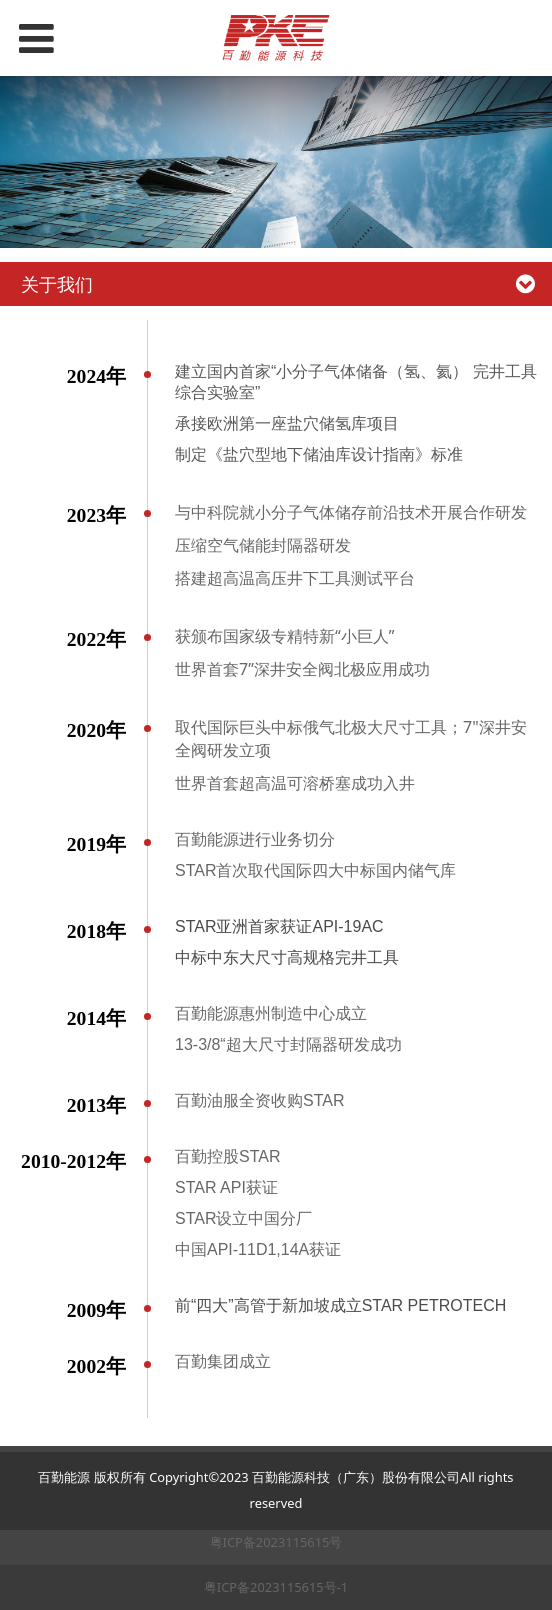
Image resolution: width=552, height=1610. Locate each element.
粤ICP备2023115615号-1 (276, 1587)
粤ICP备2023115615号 (276, 1542)
